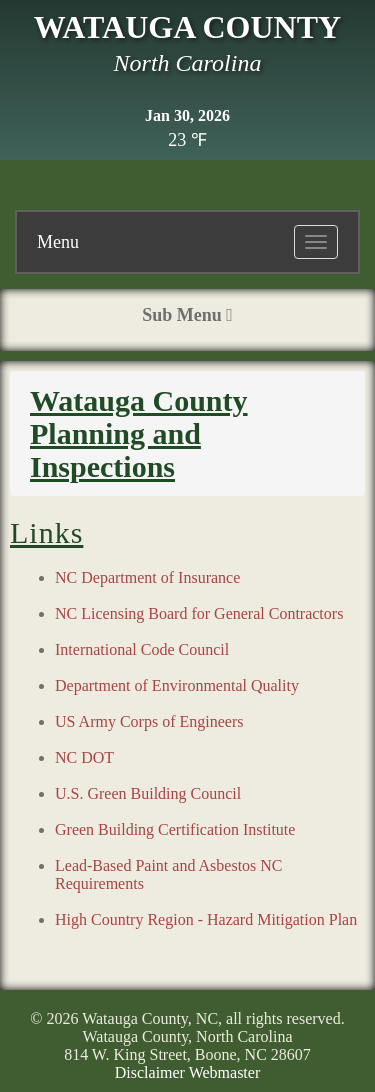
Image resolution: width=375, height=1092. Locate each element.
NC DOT (84, 757)
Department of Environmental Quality (177, 685)
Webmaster (225, 1072)
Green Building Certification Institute (175, 829)
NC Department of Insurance (147, 577)
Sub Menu (187, 315)
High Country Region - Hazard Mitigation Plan (206, 919)
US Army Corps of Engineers (149, 721)
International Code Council (142, 649)
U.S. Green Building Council (148, 793)
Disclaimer (150, 1072)
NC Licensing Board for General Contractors (199, 613)
